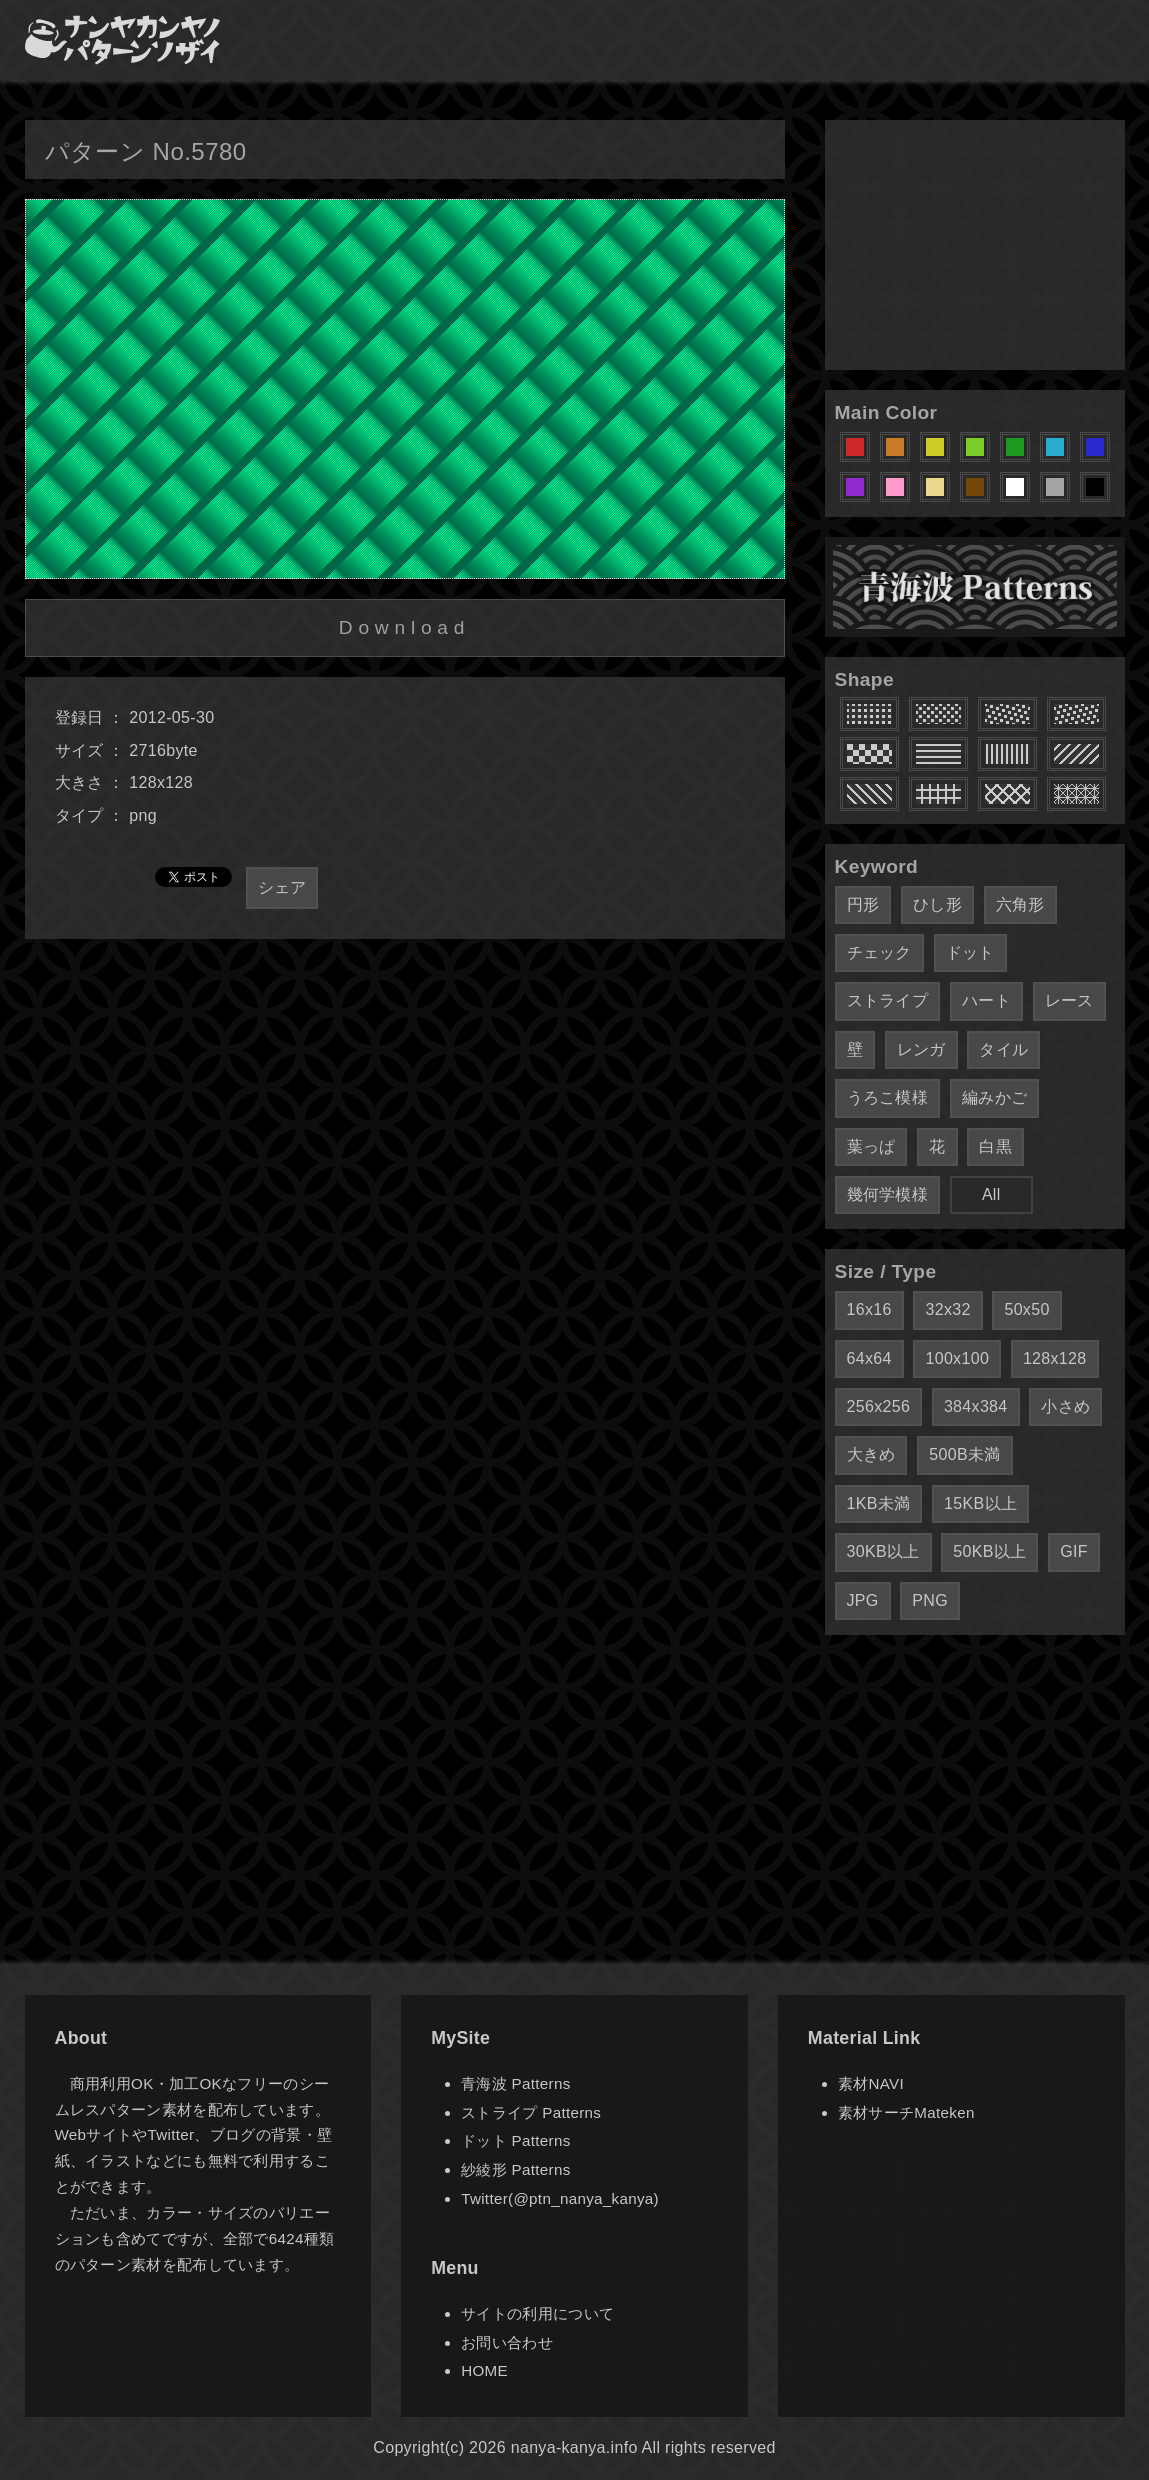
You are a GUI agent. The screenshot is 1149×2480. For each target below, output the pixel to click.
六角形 (1020, 904)
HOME (484, 2370)
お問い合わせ (507, 2342)
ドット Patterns (515, 2140)
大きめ (871, 1454)
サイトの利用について (537, 2313)
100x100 (957, 1358)
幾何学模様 (888, 1194)
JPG (863, 1600)
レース (1069, 1000)
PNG (930, 1600)
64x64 (869, 1358)
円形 (863, 904)
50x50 (1026, 1309)
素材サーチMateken (906, 2112)
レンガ (921, 1049)
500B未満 (964, 1454)
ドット (970, 952)
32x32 (947, 1309)
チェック (879, 952)
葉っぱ (871, 1146)
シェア (282, 887)
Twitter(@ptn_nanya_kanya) (560, 2198)
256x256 (879, 1406)
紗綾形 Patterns (515, 2169)
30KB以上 (883, 1551)
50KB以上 (989, 1551)
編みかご (994, 1097)
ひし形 (937, 904)
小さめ (1065, 1406)
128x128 (1055, 1358)
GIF (1074, 1551)
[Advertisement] (975, 245)
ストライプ (888, 1000)
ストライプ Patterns (531, 2112)
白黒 (995, 1146)
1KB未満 (879, 1503)
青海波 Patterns (515, 2083)
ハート (986, 1000)
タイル (1003, 1049)
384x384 (976, 1406)
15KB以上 (980, 1503)
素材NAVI (871, 2083)
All (991, 1194)
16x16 (869, 1309)
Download (404, 627)
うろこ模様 (888, 1097)
